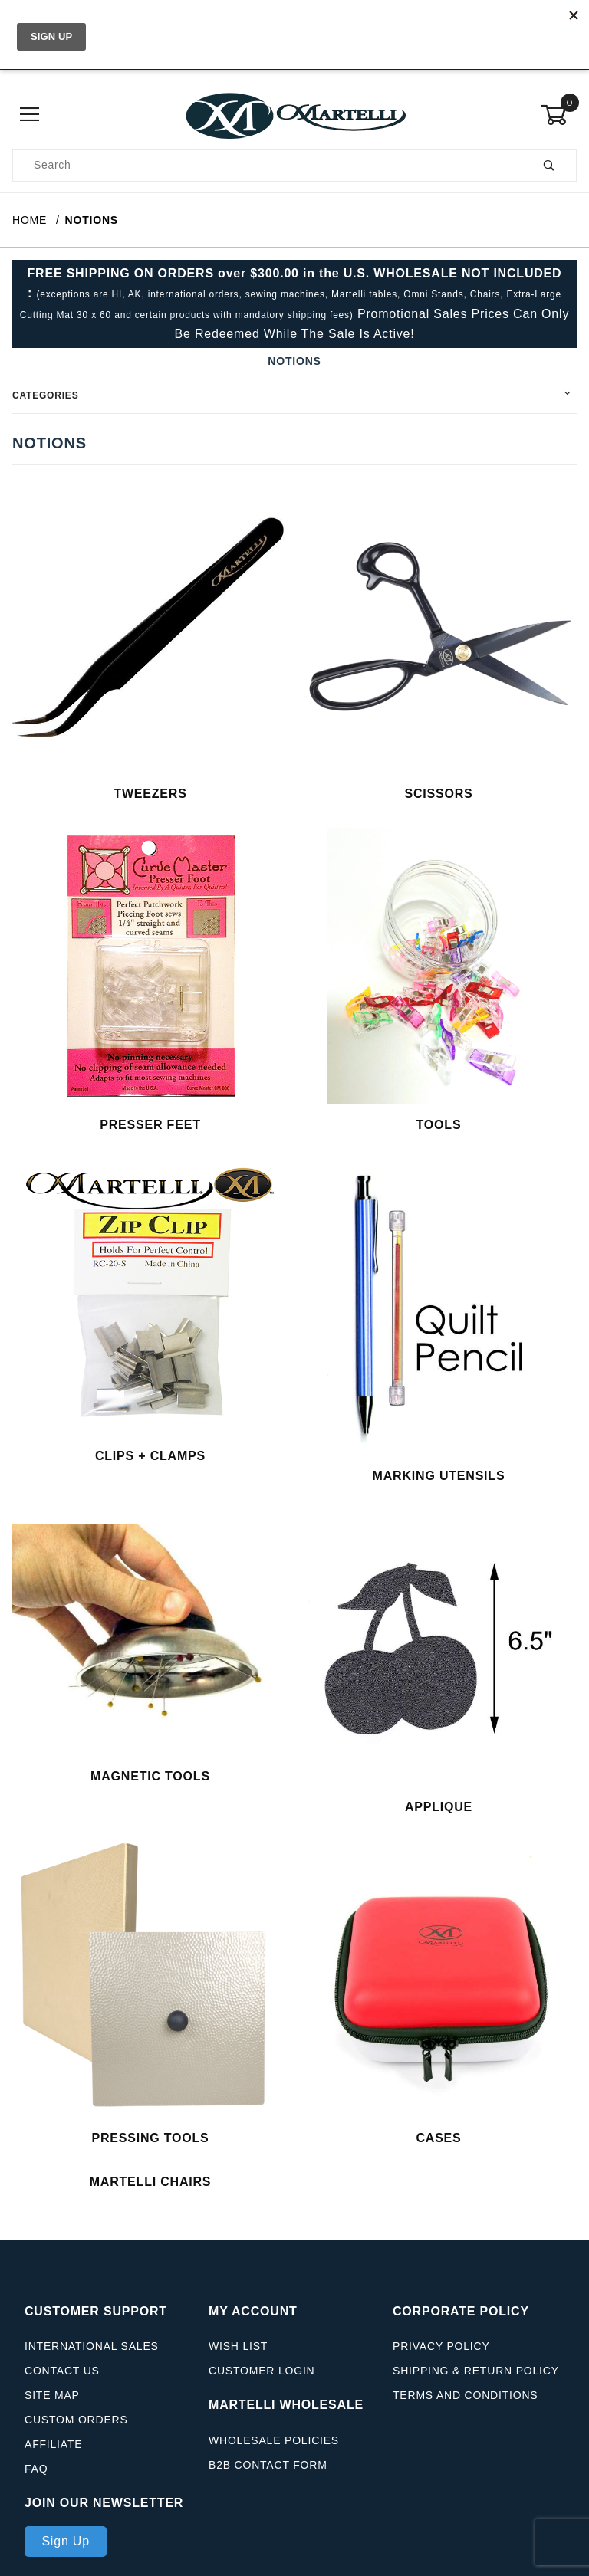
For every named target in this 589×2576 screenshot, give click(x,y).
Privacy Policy (441, 2357)
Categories (45, 395)
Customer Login (262, 2381)
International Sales (92, 2357)
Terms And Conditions (465, 2406)
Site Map (52, 2406)
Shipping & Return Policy (476, 2381)
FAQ (36, 2479)
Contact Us (62, 2381)
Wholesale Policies (274, 2450)
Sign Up (65, 2551)
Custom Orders (76, 2430)
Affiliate (53, 2455)
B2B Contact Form (268, 2475)
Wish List (238, 2357)
